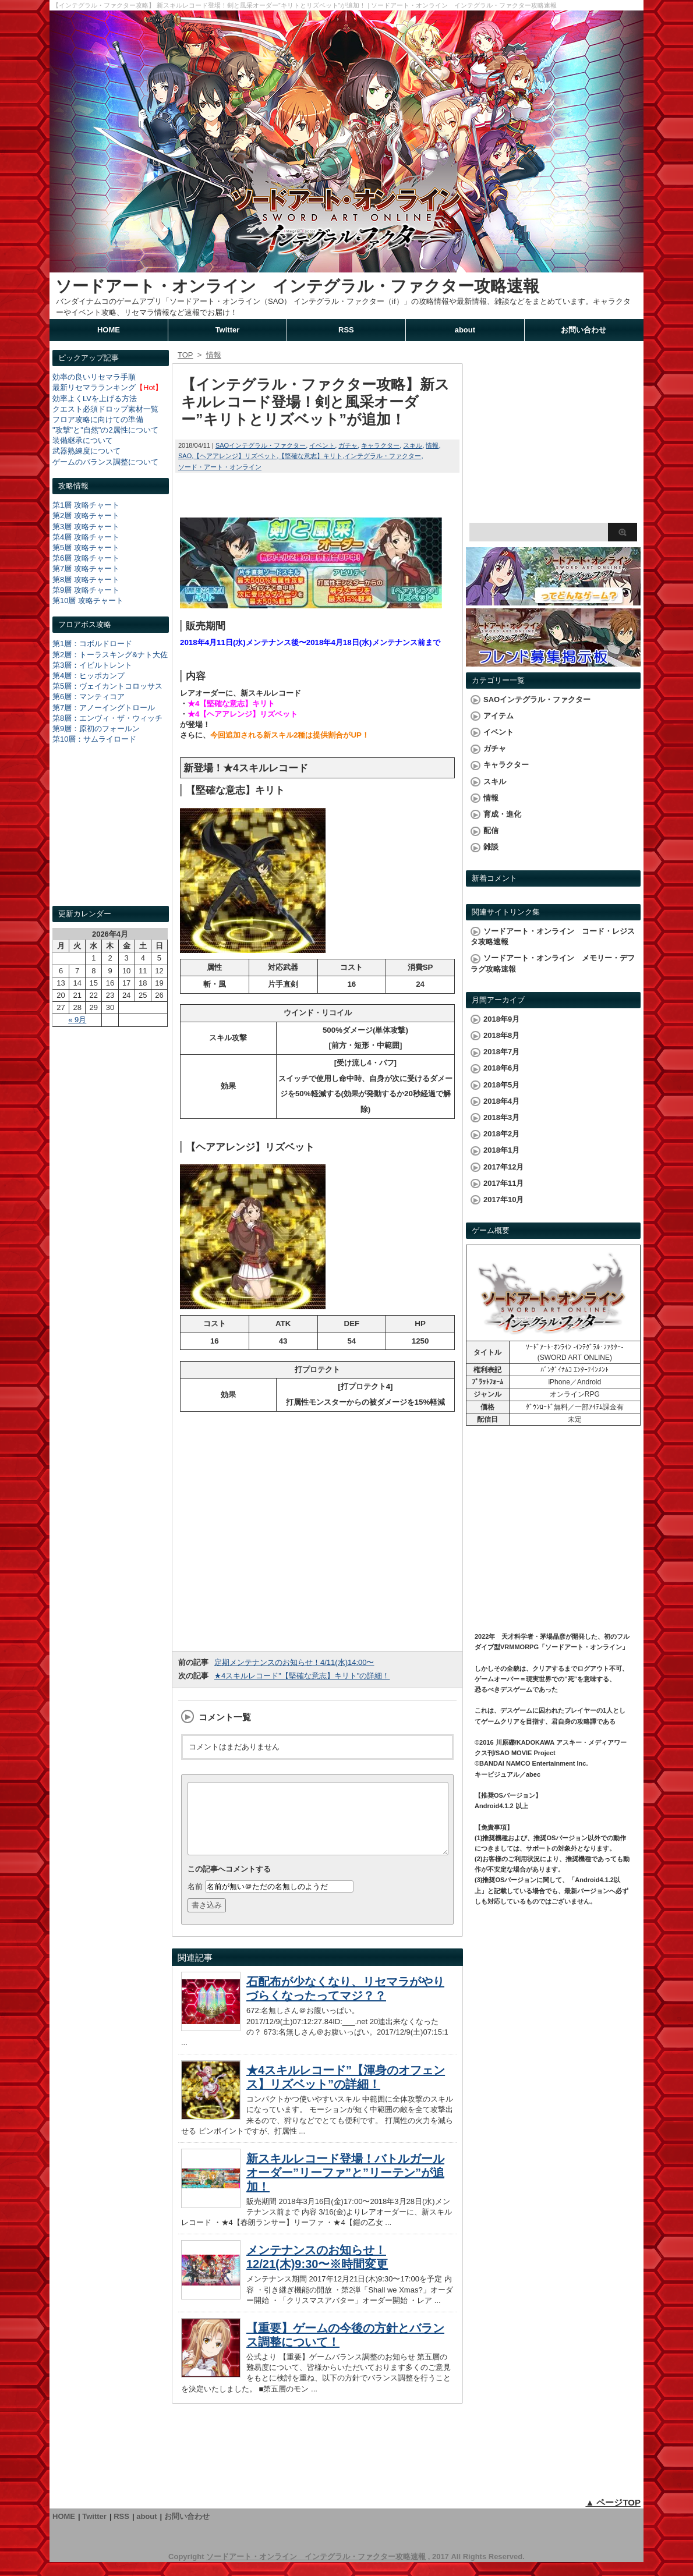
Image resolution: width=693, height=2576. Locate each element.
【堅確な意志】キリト (310, 455)
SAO (185, 455)
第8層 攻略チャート (85, 579)
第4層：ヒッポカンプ (88, 675)
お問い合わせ (583, 329)
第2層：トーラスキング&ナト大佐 (110, 654)
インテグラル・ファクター (382, 455)
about (465, 329)
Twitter (227, 329)
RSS (346, 329)
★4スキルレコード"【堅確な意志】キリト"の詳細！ (302, 1675)
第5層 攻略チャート (85, 547)
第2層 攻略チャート (85, 515)
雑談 (490, 846)
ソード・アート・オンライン (219, 466)
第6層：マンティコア (88, 696)
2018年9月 (501, 1019)
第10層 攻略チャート (87, 600)
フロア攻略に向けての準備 (97, 419)
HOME (108, 329)
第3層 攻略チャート (85, 526)
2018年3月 (501, 1117)
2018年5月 (501, 1084)
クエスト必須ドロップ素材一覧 (105, 409)
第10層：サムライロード (94, 739)
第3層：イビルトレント (92, 665)
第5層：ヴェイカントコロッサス (107, 686)
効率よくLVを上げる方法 (94, 398)
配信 (490, 830)
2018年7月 (501, 1051)
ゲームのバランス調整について (105, 462)
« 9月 (77, 1019)
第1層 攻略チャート (85, 505)
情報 (432, 445)
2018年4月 (501, 1101)
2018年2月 (501, 1133)
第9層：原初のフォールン (96, 728)
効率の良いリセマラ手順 (94, 377)
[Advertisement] (110, 836)
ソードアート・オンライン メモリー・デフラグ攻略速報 (553, 963)
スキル (412, 445)
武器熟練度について (86, 451)
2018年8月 (501, 1035)
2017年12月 (503, 1167)
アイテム (498, 715)
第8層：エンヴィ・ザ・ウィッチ (107, 718)
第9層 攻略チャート (85, 590)
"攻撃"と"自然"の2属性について (105, 430)
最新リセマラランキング (94, 387)
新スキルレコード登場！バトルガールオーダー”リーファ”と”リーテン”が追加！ (345, 2186)
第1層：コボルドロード (92, 643)
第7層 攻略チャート (85, 568)
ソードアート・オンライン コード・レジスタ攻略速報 (553, 936)
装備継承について (82, 440)
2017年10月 (503, 1199)
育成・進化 (502, 814)
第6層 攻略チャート (85, 558)
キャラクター (380, 445)
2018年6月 (501, 1068)
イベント (322, 445)
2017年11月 (503, 1183)
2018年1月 (501, 1150)
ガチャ (348, 445)
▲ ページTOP (613, 2516)
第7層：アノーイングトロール (103, 707)
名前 (195, 1900)
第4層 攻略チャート (85, 537)
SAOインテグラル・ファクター (260, 445)
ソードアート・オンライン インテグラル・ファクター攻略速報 (297, 286)
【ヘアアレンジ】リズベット (235, 455)
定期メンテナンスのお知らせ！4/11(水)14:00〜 (294, 1662)
